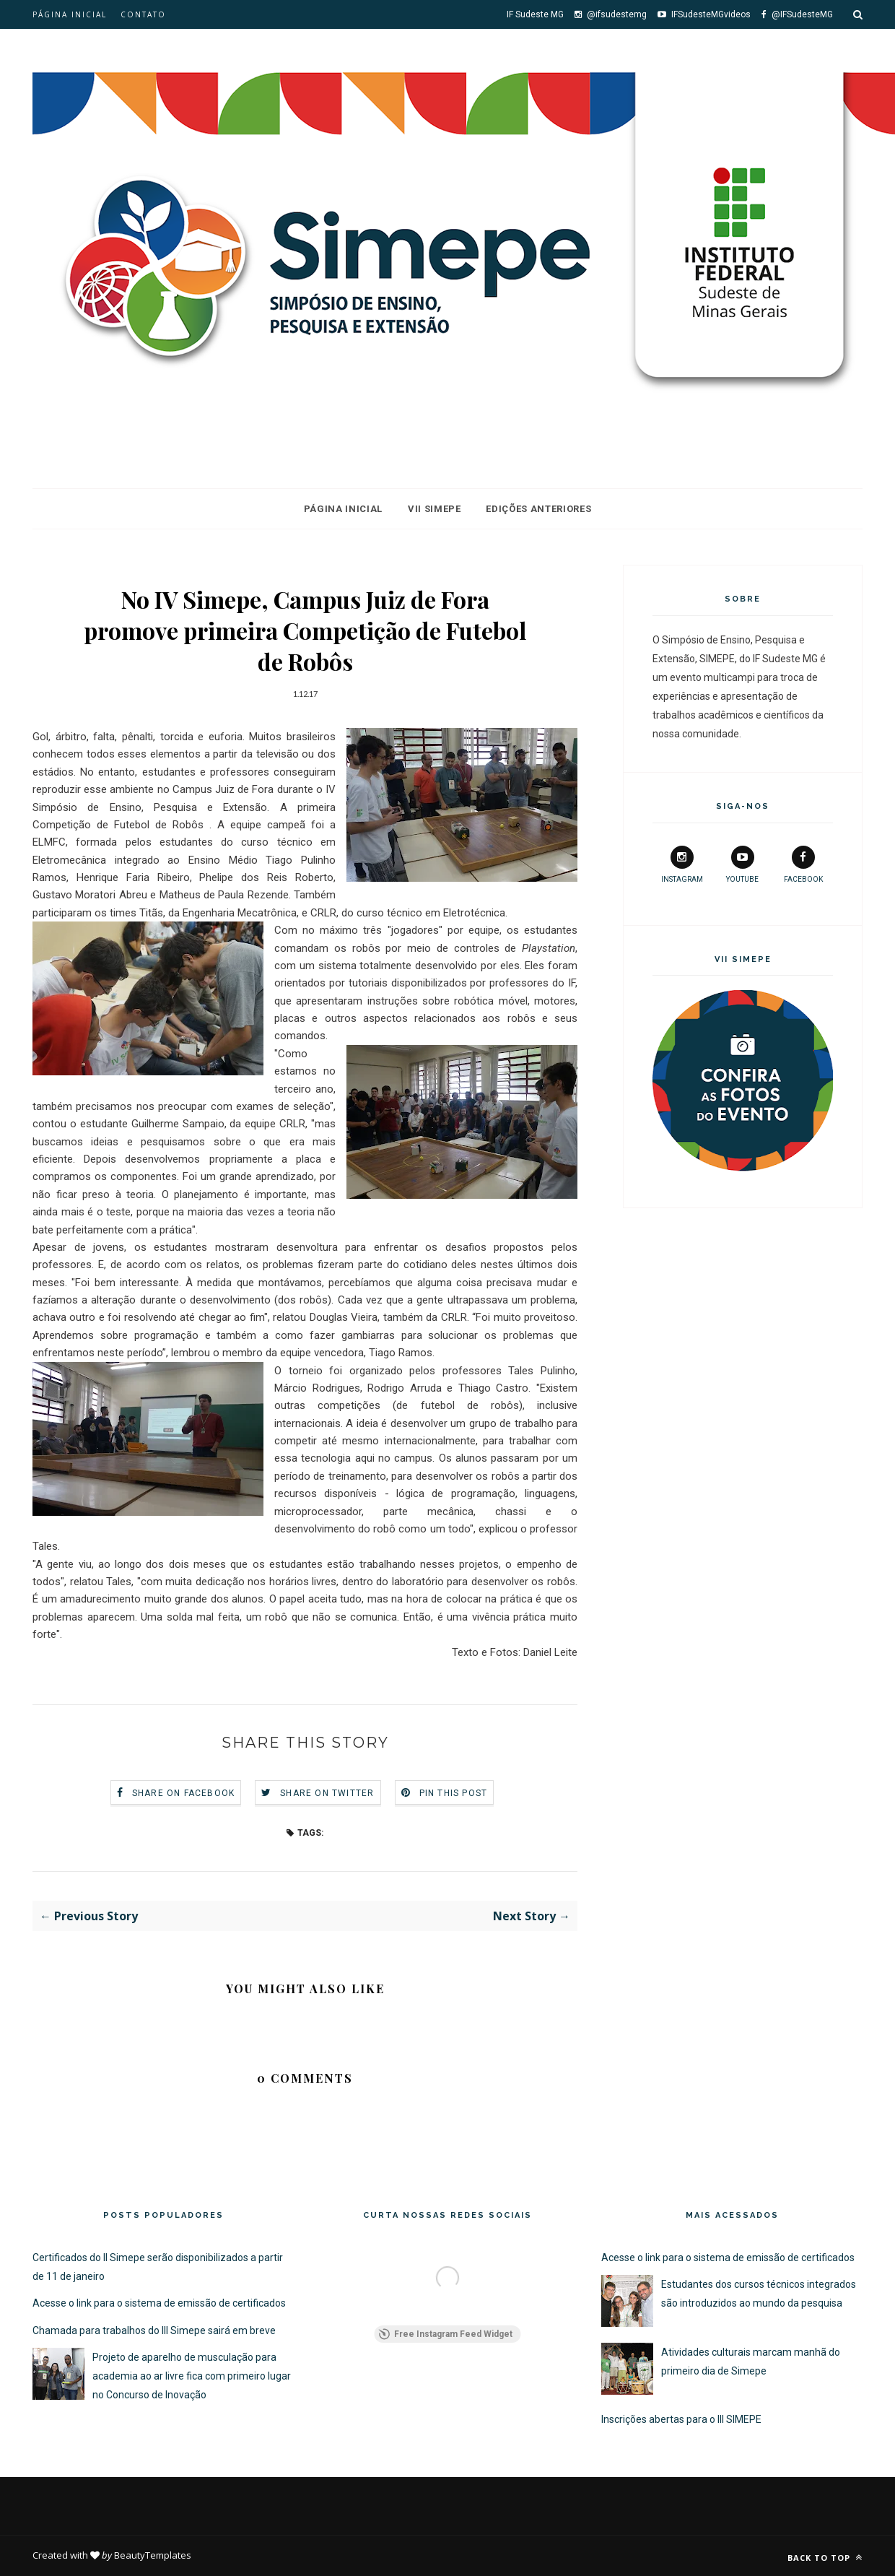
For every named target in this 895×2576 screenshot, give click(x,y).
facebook (803, 864)
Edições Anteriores (538, 508)
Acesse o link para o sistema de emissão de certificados (159, 2303)
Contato (143, 14)
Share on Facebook (183, 1793)
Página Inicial (343, 508)
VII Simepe (434, 508)
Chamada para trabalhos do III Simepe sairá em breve (154, 2330)
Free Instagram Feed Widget (445, 2334)
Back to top (825, 2557)
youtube (742, 864)
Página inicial (69, 14)
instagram (682, 864)
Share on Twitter (327, 1793)
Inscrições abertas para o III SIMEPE (681, 2419)
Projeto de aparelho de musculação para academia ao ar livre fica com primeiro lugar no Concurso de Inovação (191, 2376)
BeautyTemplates (152, 2555)
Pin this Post (453, 1793)
